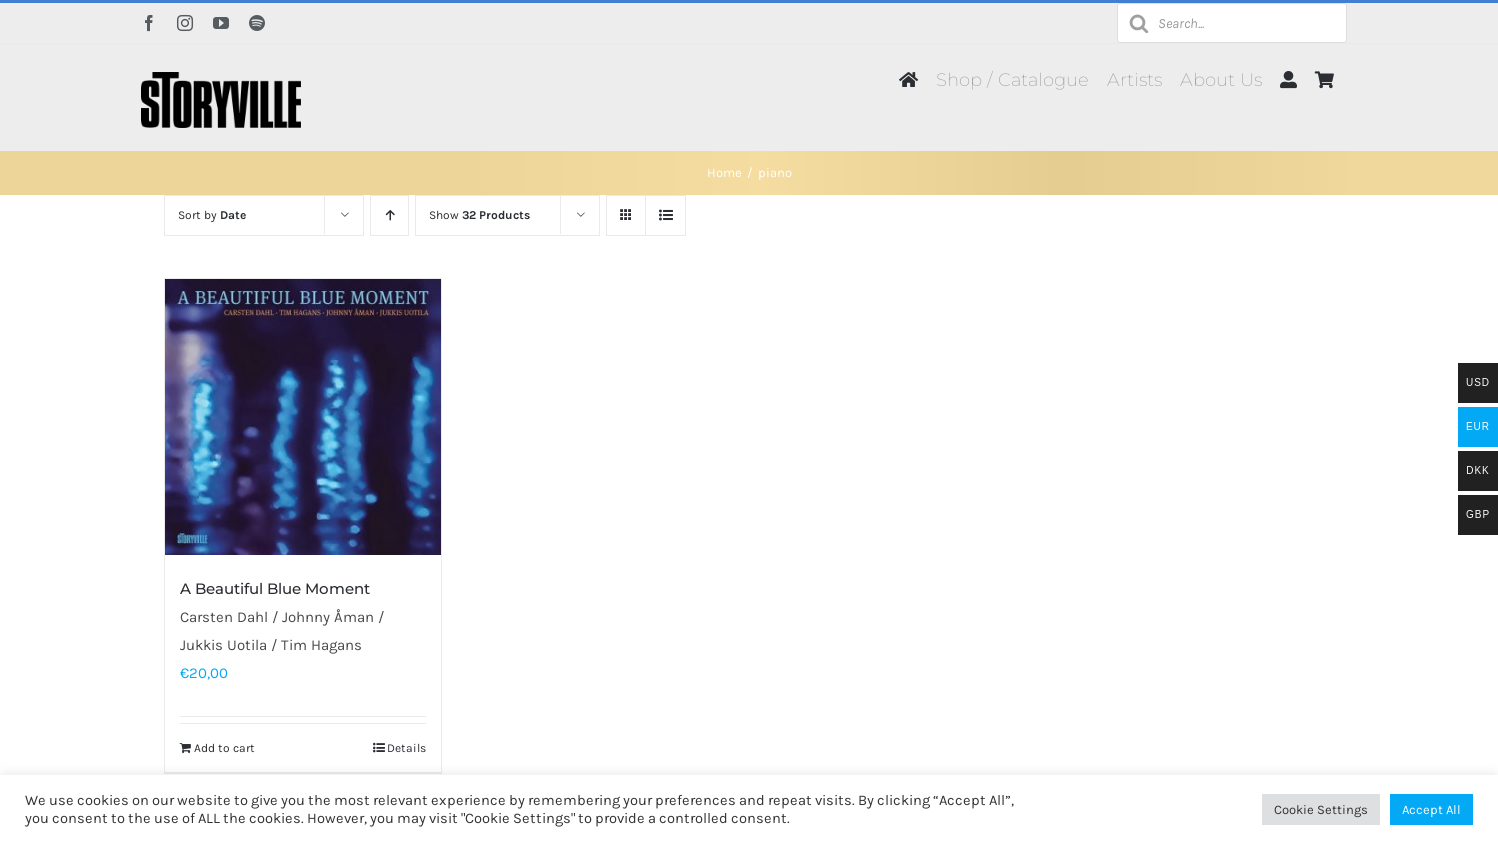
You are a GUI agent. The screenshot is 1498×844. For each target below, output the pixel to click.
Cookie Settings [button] (1321, 809)
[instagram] (185, 23)
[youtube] (221, 23)
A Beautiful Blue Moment (275, 588)
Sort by (212, 215)
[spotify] (257, 23)
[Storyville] (221, 79)
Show (479, 215)
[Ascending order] (389, 215)
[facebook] (149, 23)
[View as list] (665, 215)
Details (406, 748)
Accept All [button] (1431, 809)
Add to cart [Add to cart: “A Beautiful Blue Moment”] (224, 748)
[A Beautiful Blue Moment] (303, 417)
